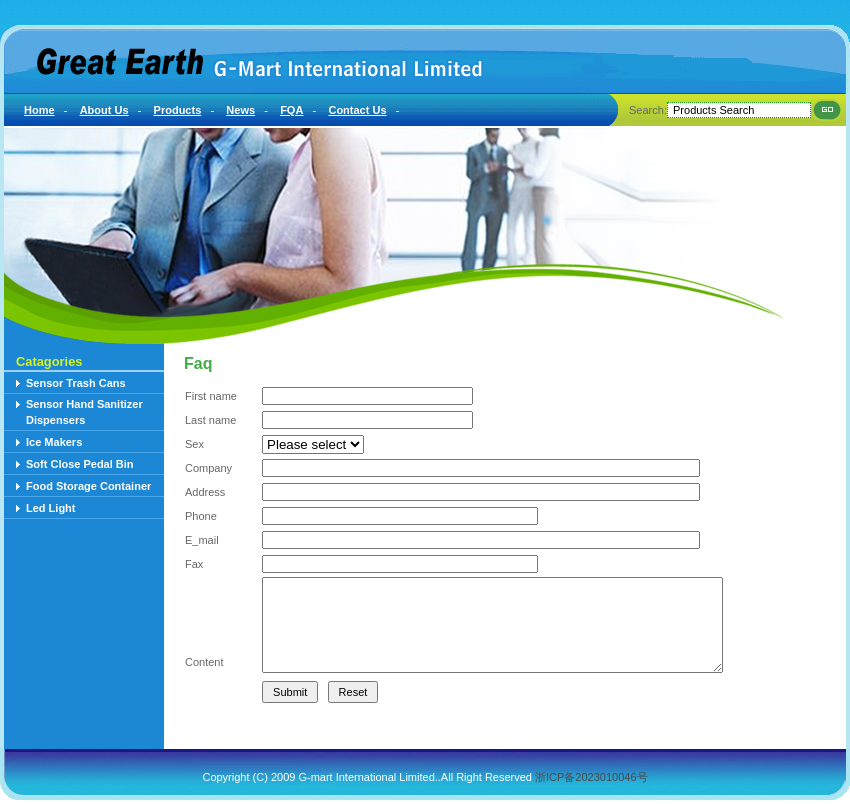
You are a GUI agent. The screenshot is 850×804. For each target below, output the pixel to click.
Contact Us (357, 110)
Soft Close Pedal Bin (80, 464)
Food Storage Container (88, 486)
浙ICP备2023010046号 (591, 777)
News (240, 110)
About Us (104, 110)
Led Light (51, 508)
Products (178, 110)
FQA (291, 110)
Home (39, 110)
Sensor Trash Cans (76, 383)
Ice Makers (54, 442)
